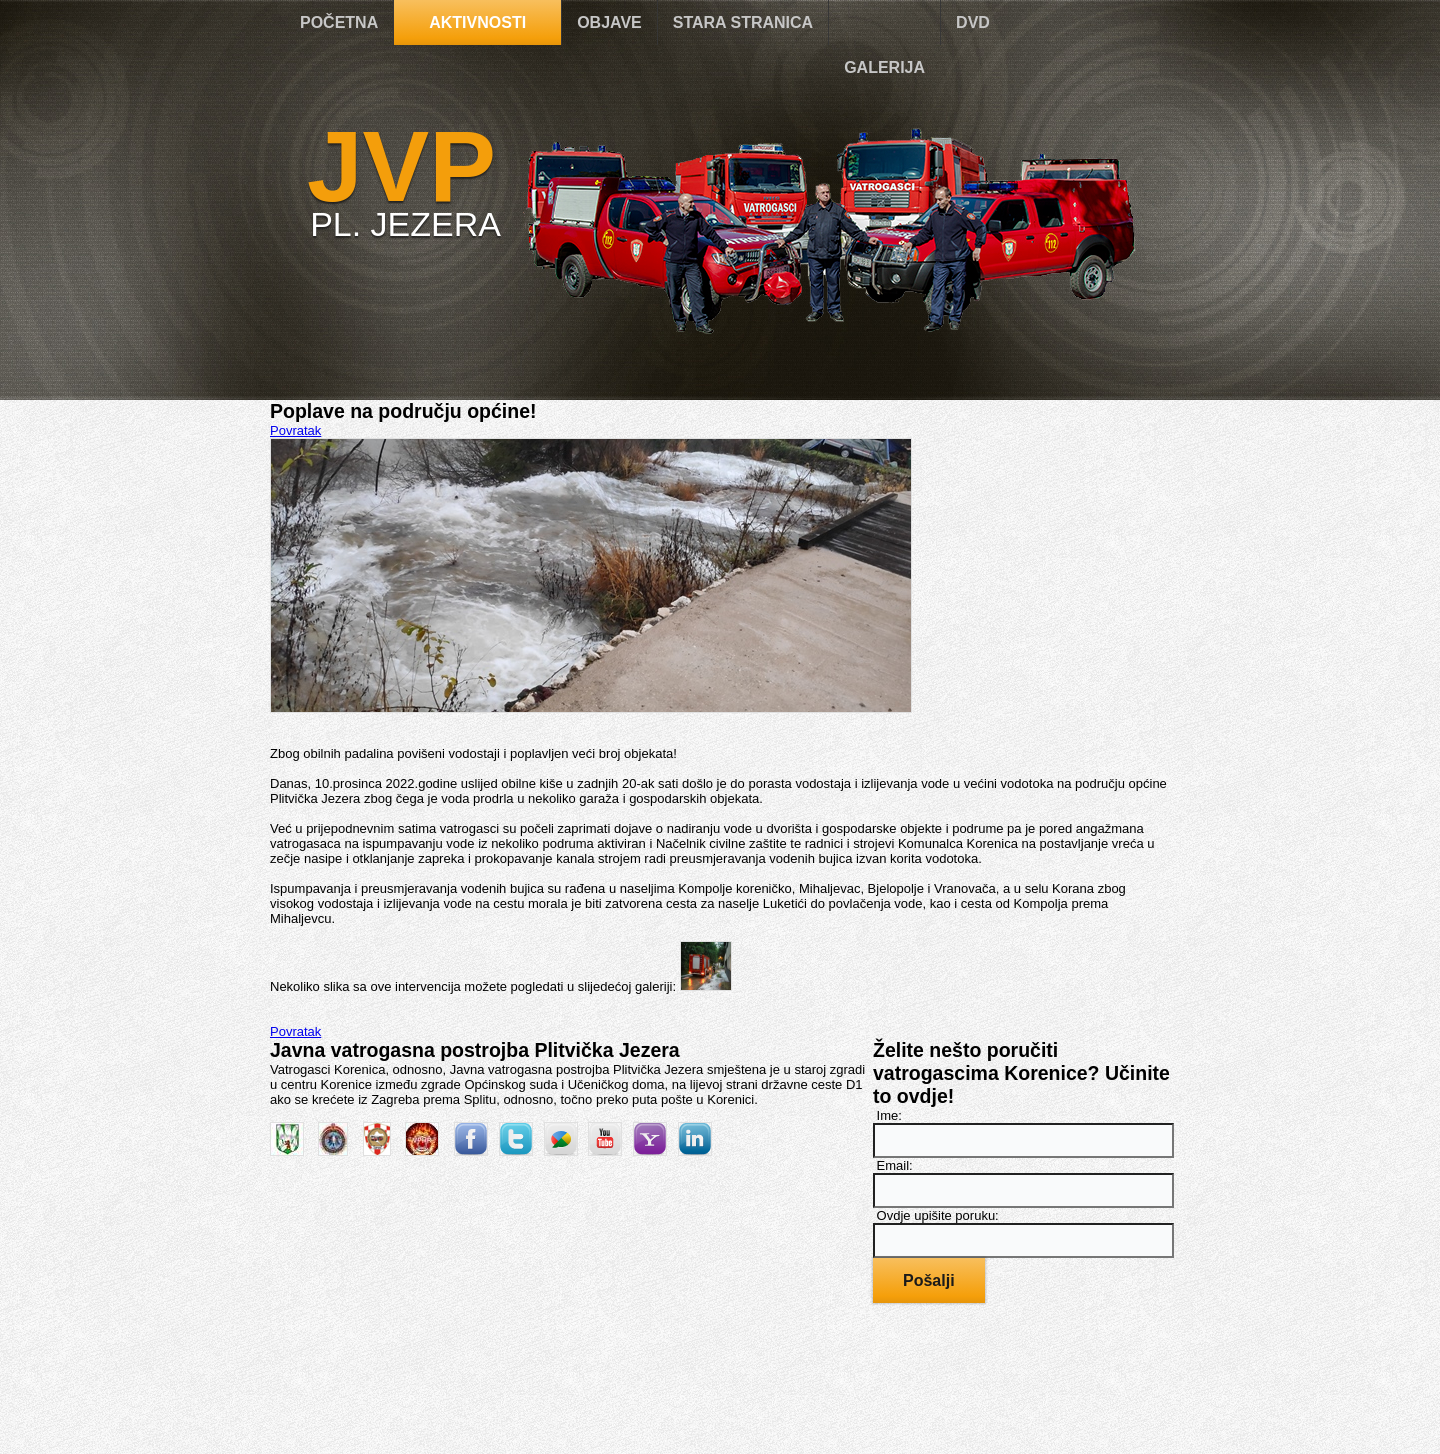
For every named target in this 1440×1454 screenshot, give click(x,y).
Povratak (295, 430)
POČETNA (339, 22)
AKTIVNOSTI (477, 22)
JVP (401, 166)
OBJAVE (609, 22)
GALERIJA (884, 67)
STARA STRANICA (743, 22)
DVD (973, 22)
